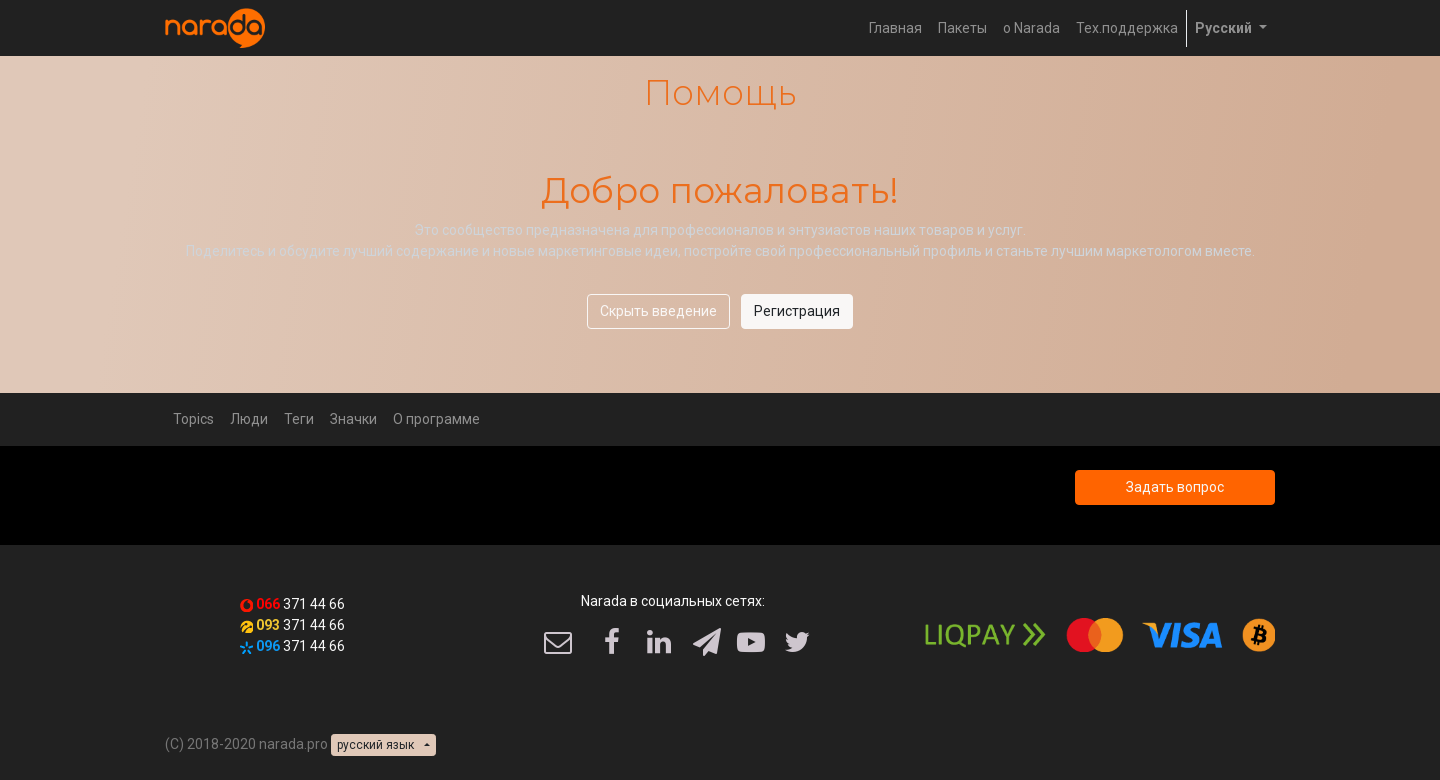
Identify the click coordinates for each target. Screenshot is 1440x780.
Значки (353, 419)
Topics (193, 419)
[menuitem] (895, 28)
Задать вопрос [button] (1175, 487)
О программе (436, 419)
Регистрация (797, 311)
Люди (249, 419)
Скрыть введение (658, 311)
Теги (299, 419)
